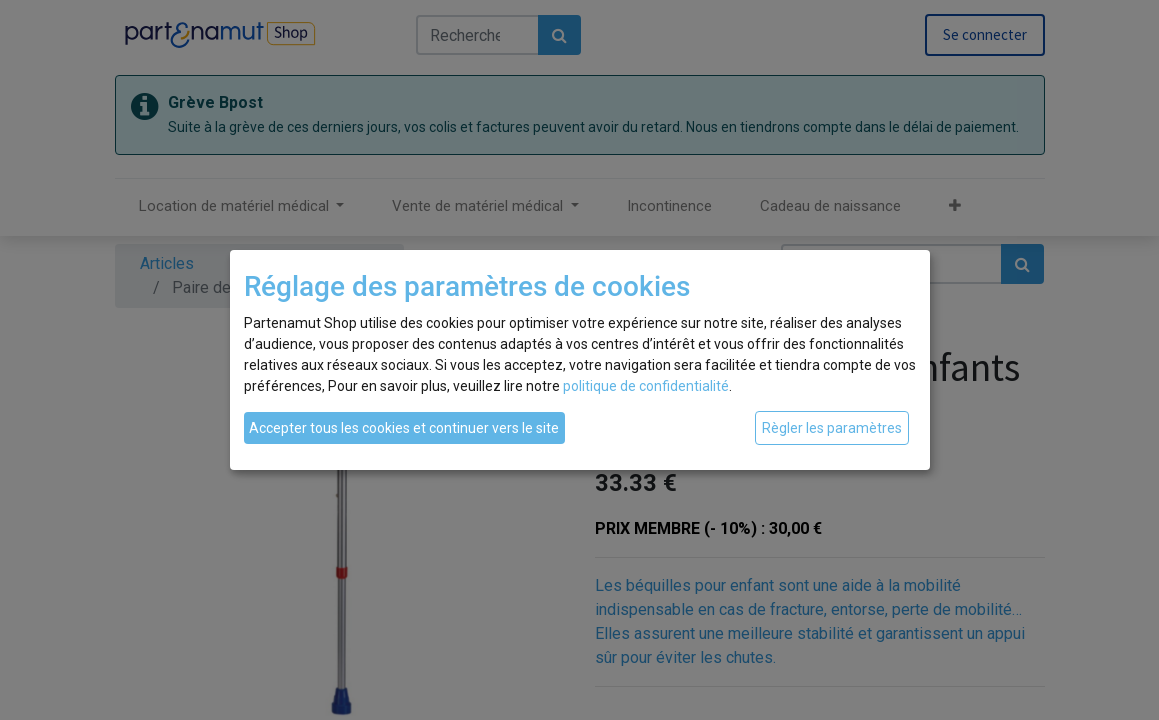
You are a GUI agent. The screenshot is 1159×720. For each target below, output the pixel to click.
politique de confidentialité (646, 386)
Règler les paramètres (832, 428)
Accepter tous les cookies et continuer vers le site (404, 428)
